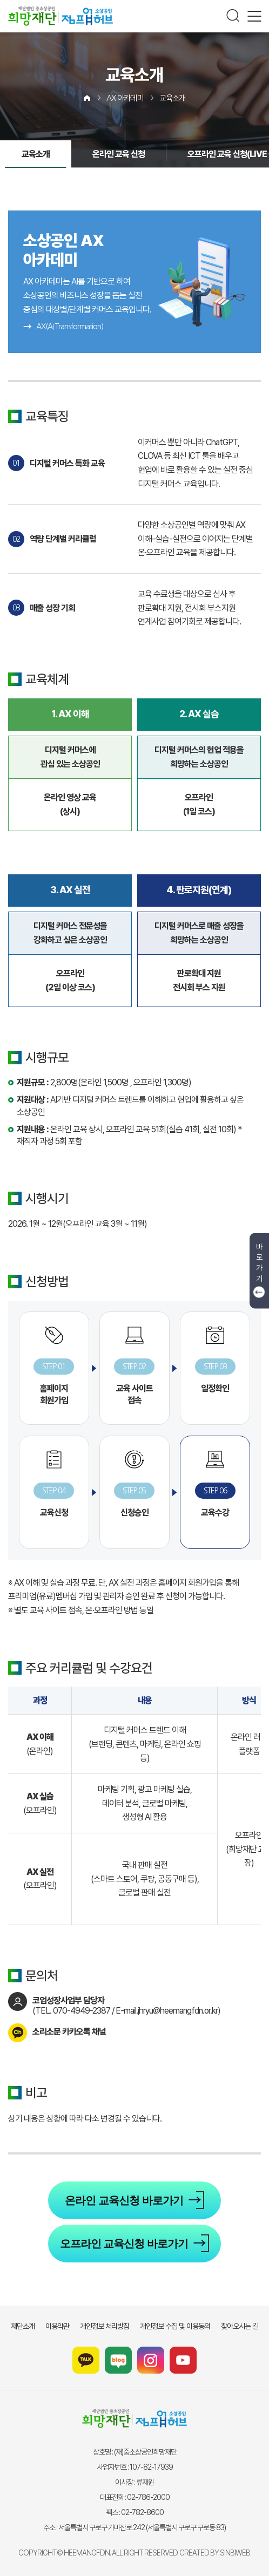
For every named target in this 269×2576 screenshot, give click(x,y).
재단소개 (23, 2326)
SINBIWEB (235, 2552)
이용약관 (57, 2326)
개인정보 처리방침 (104, 2326)
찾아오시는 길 (239, 2326)
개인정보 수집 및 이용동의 (175, 2326)
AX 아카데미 (124, 98)
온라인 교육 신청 (118, 154)
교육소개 (172, 98)
